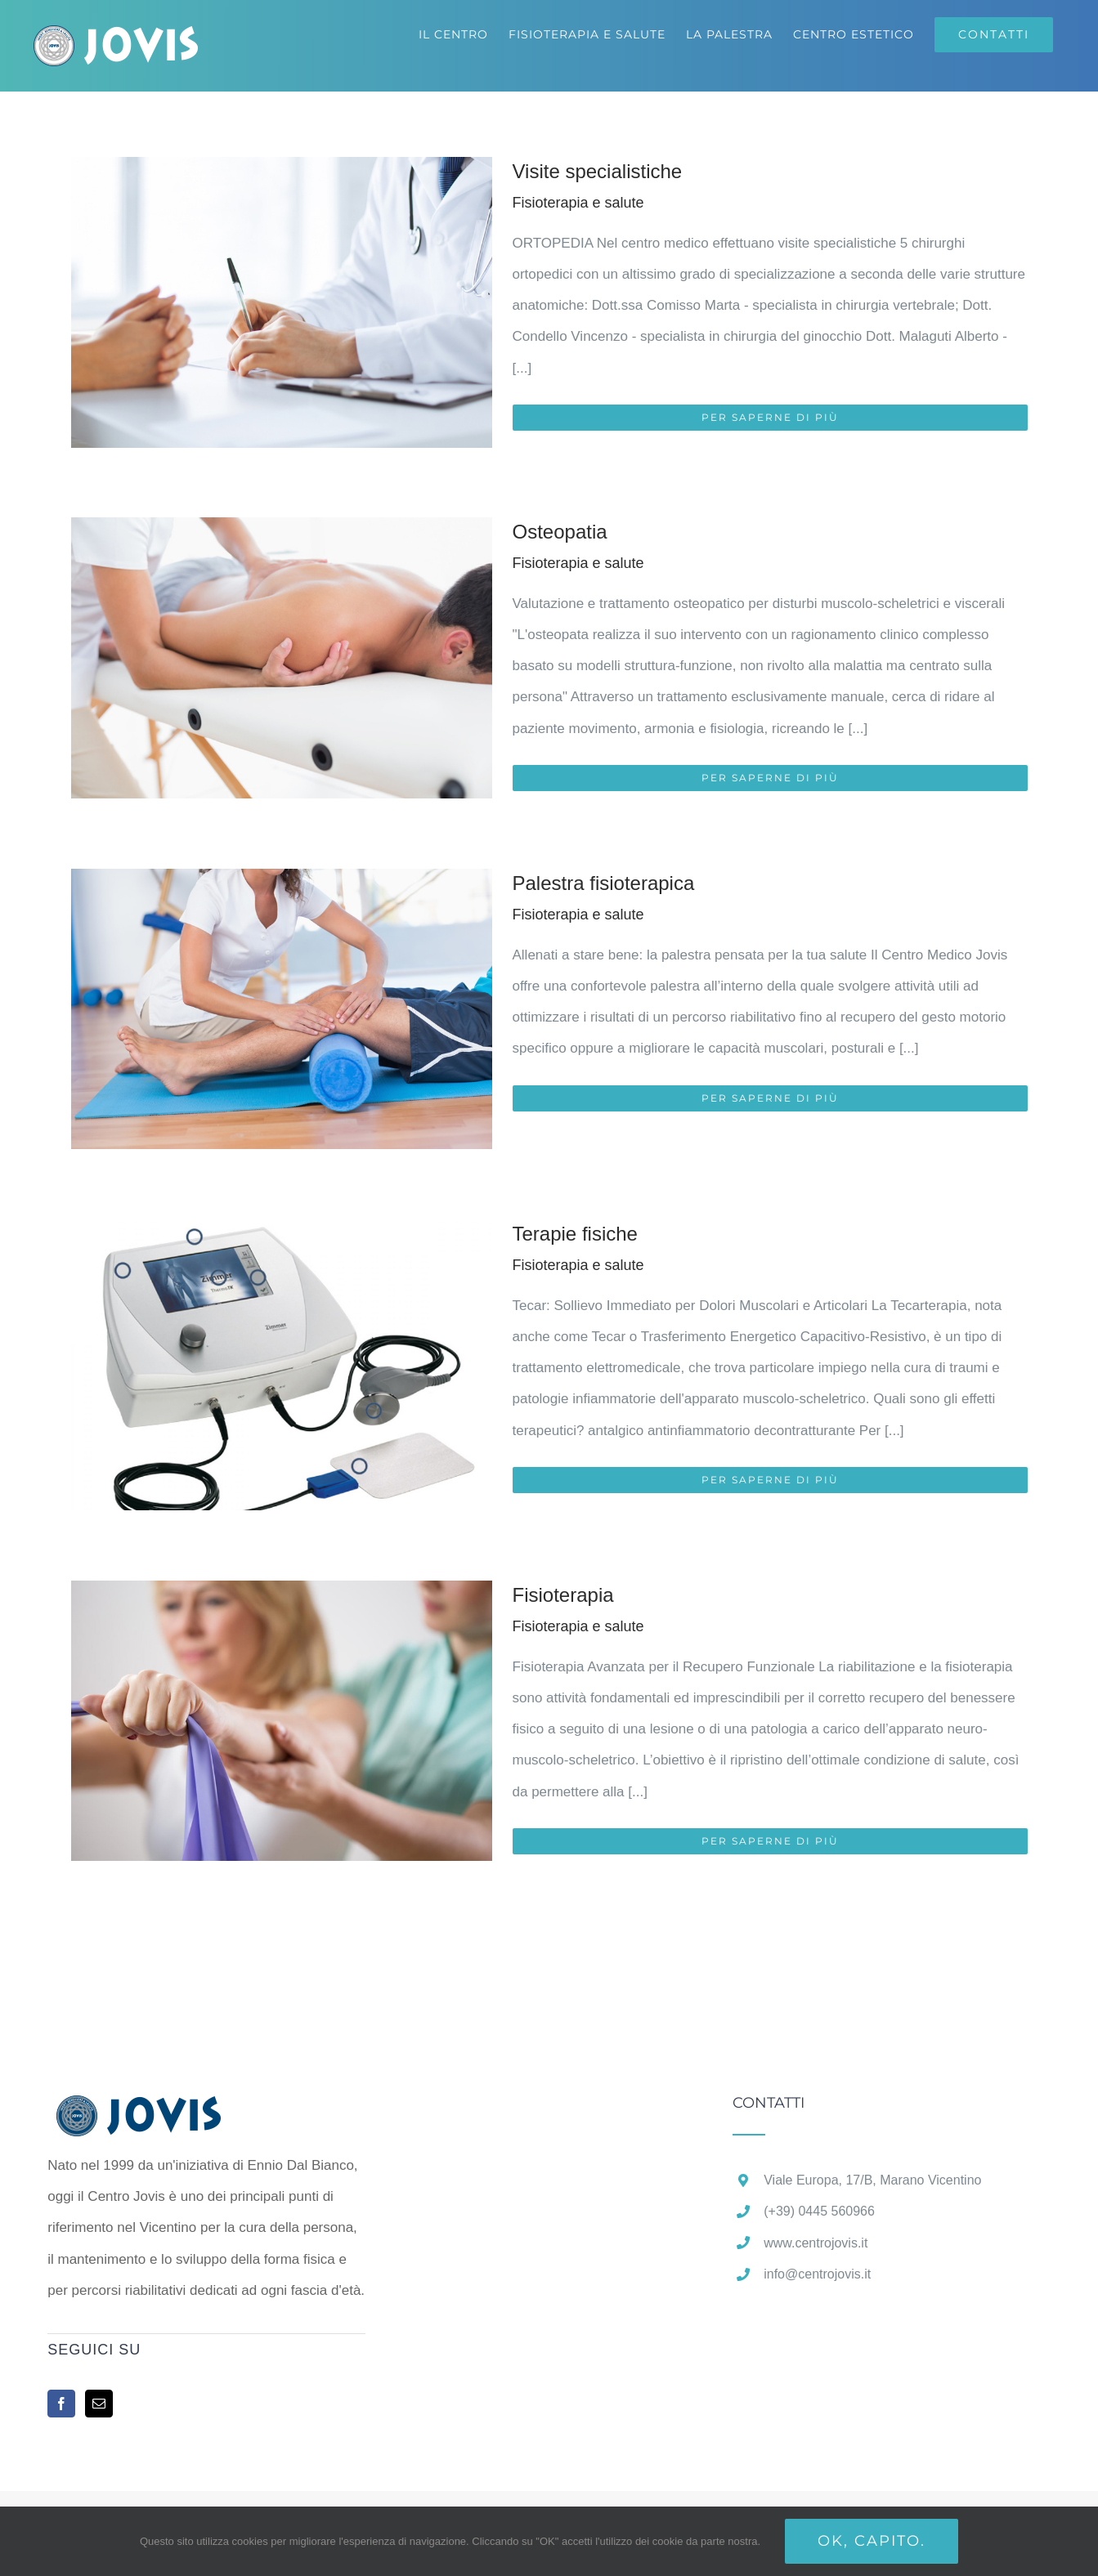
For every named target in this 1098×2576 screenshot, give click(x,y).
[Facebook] (61, 2403)
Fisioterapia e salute (578, 203)
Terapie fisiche (575, 1234)
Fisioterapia (563, 1595)
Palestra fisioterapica (604, 883)
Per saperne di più (770, 417)
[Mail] (99, 2403)
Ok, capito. (871, 2541)
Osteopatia (560, 532)
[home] (164, 2110)
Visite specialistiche (598, 171)
